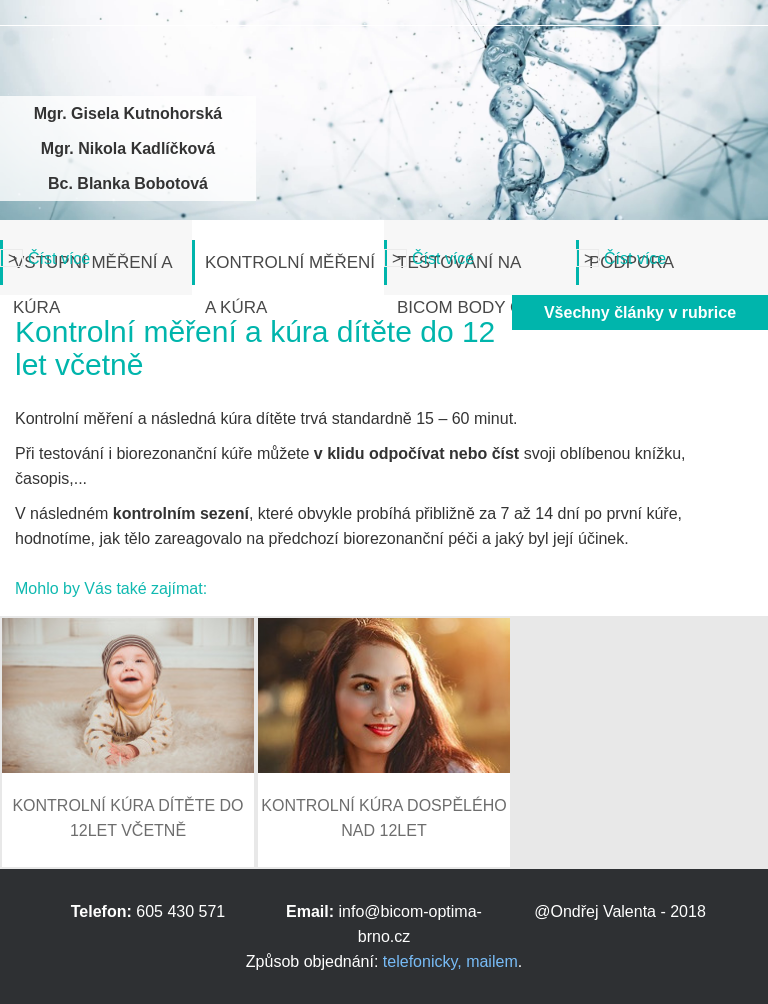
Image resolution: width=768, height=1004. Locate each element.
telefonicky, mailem (450, 961)
